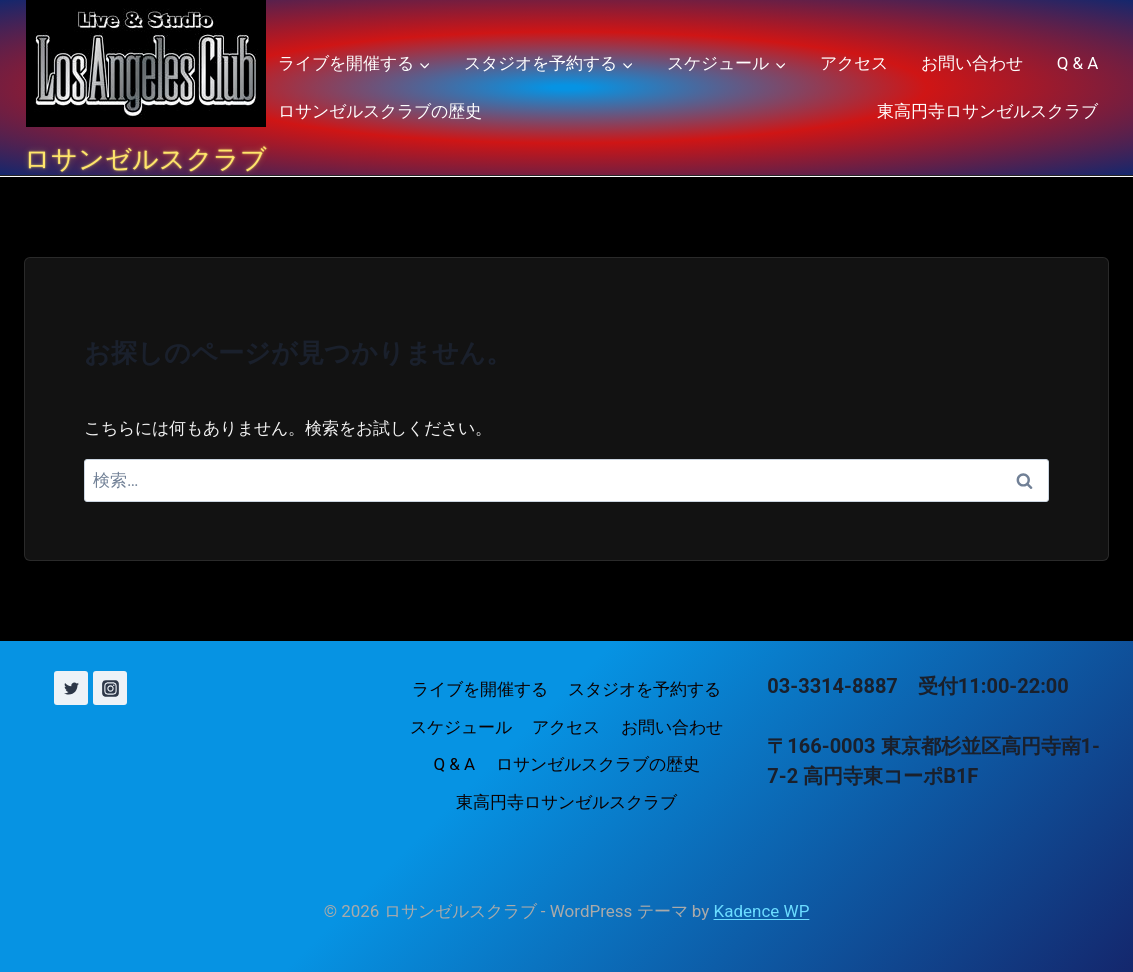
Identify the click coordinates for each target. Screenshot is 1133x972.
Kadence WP (762, 911)
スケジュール (461, 727)
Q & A (1078, 63)
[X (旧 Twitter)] (71, 688)
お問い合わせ (972, 63)
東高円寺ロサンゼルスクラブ (987, 111)
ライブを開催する (480, 689)
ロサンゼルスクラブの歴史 (380, 111)
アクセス (854, 63)
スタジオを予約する (644, 689)
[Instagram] (110, 688)
